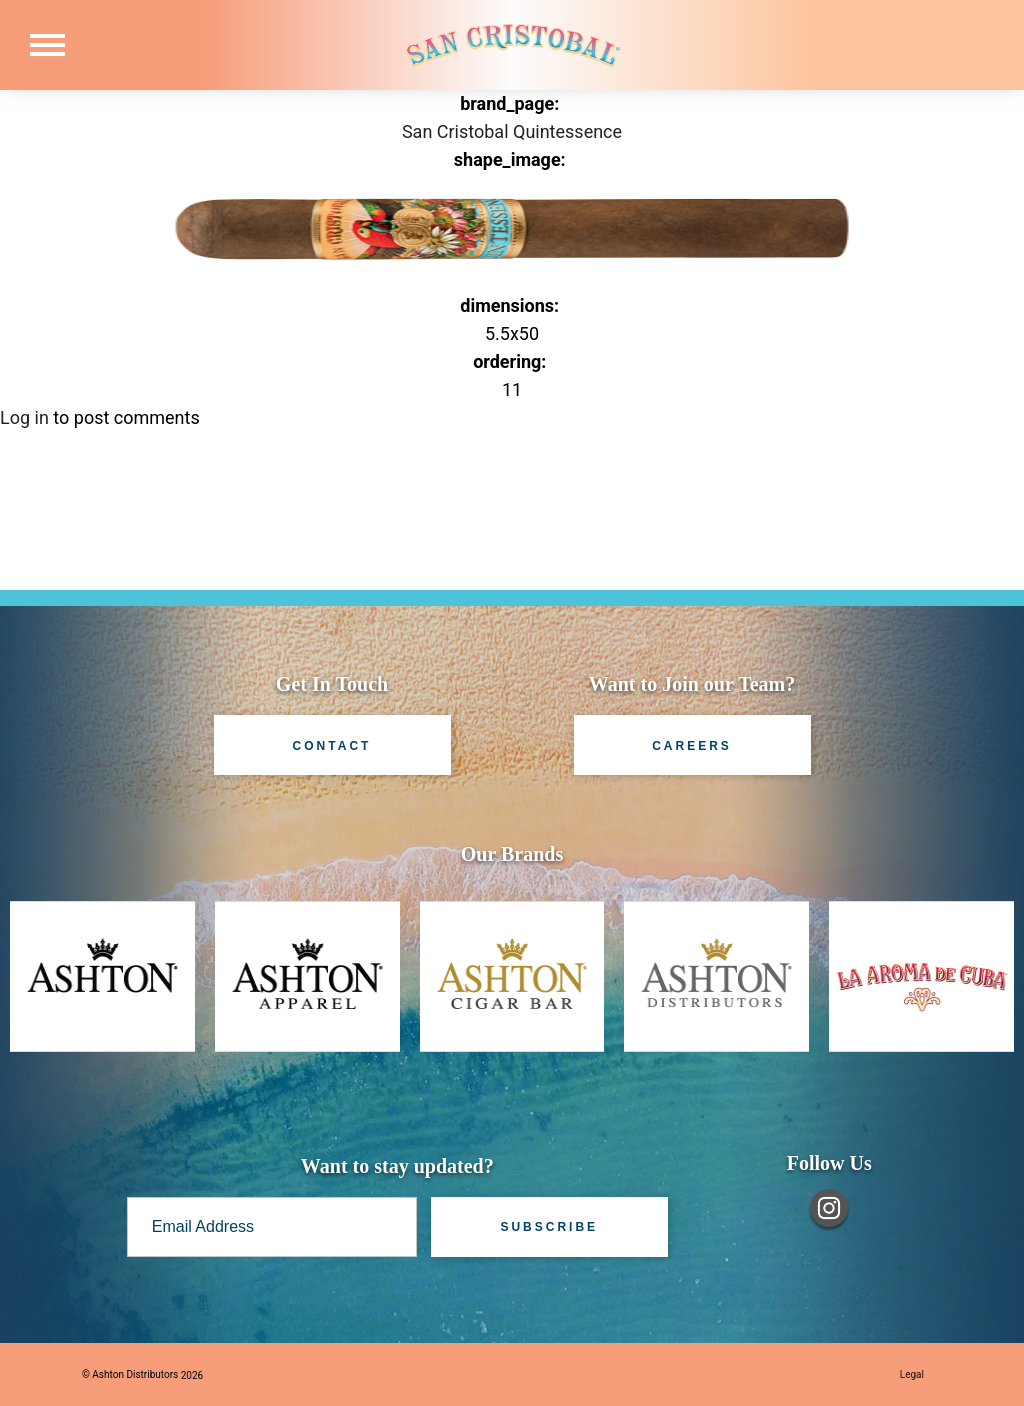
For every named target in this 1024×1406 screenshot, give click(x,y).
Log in (24, 417)
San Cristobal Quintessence (512, 131)
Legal (912, 1374)
